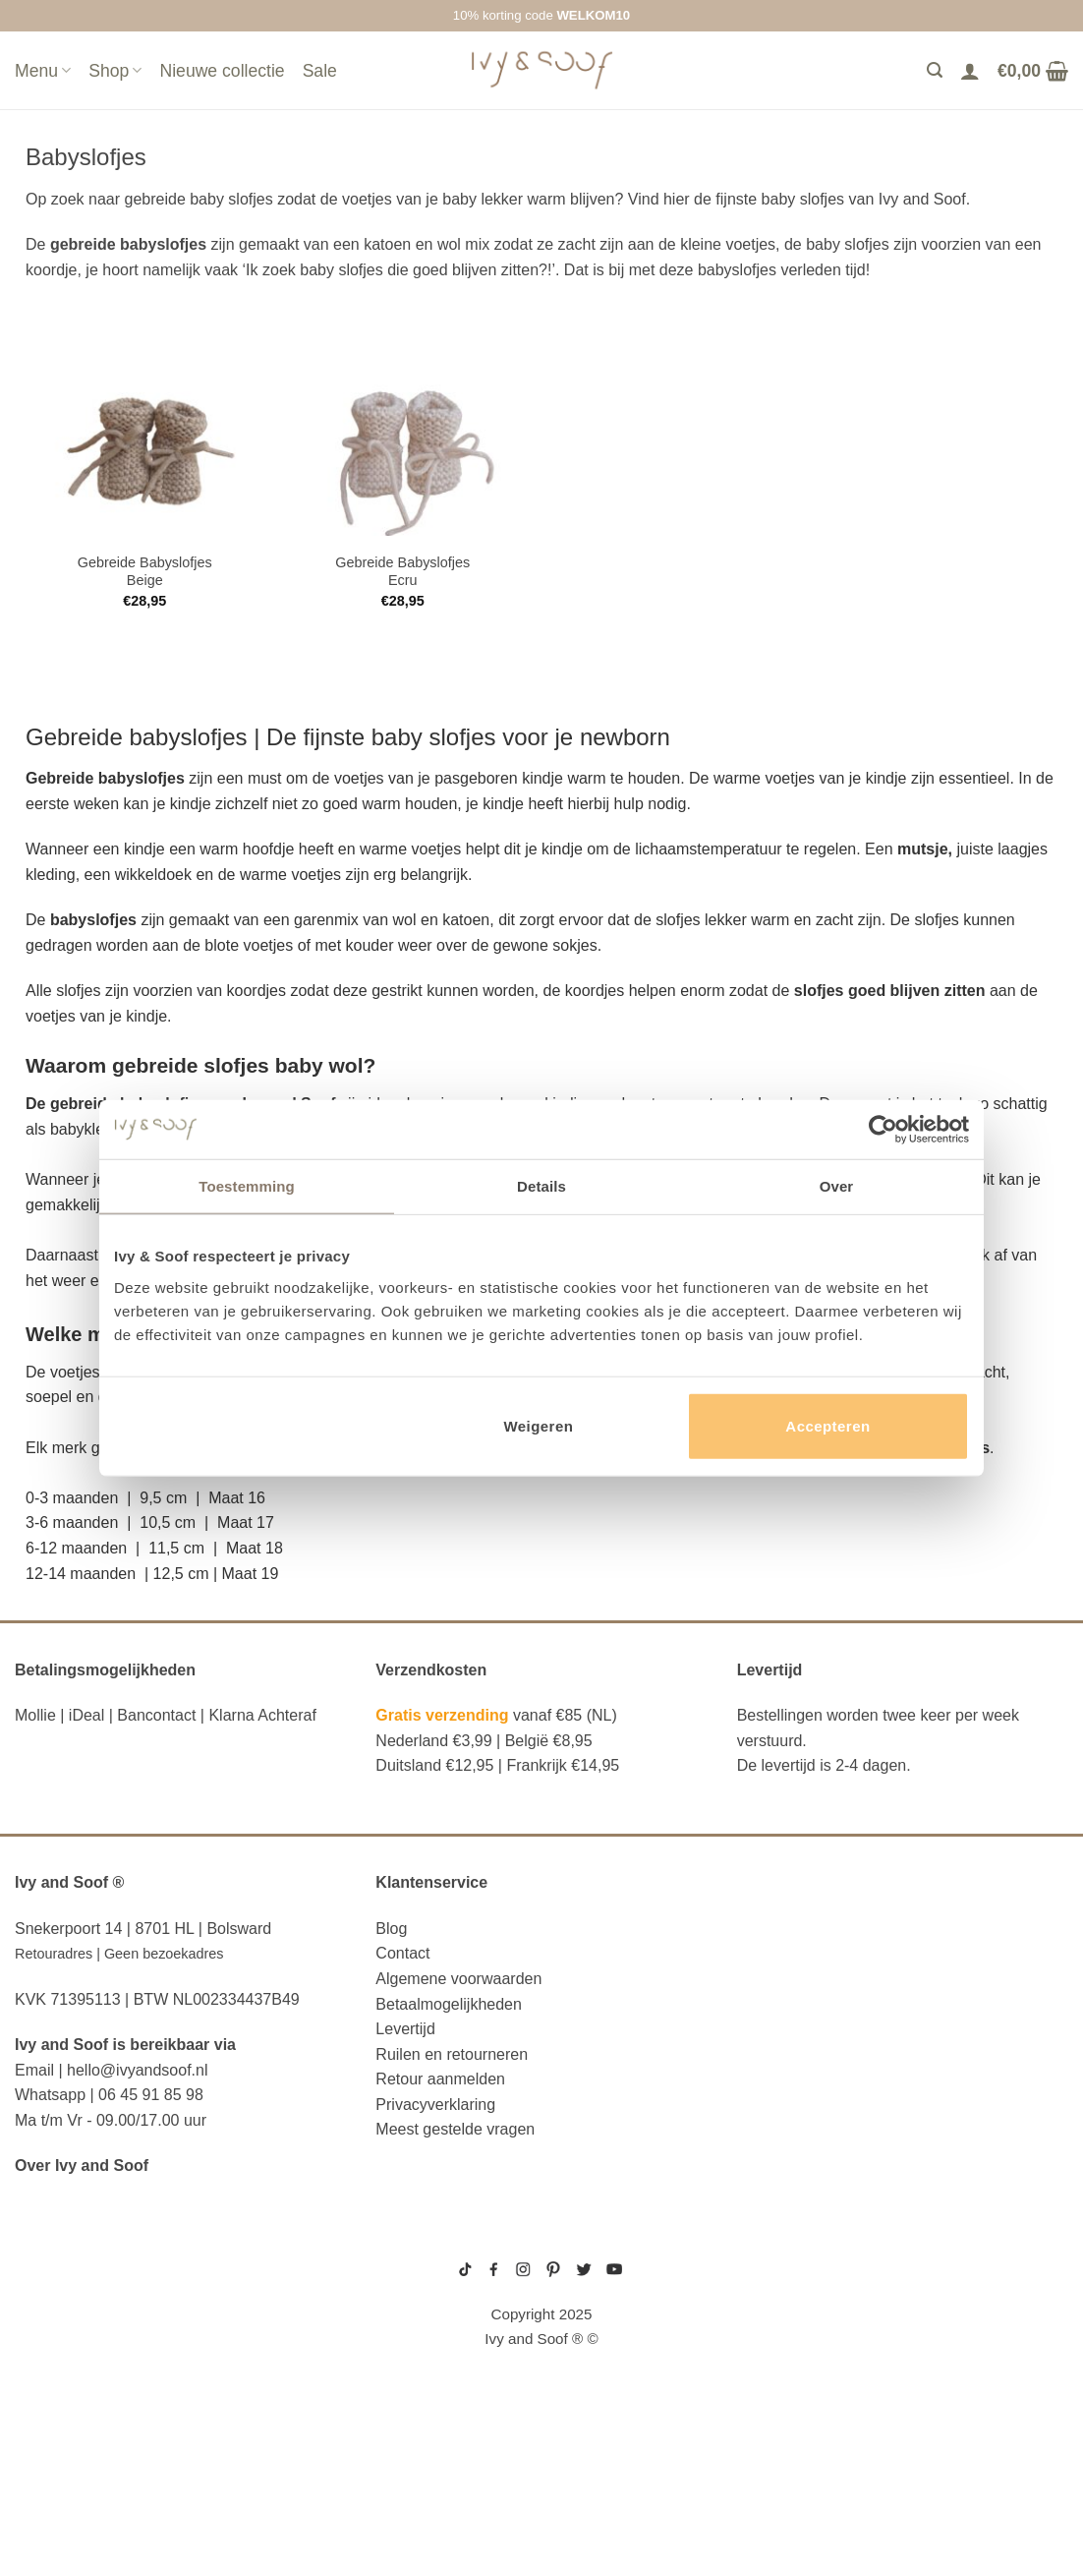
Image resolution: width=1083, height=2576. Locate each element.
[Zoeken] (934, 70)
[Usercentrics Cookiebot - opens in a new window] (883, 1129)
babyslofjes (188, 737)
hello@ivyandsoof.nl (137, 2070)
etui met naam (72, 2509)
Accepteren (827, 1425)
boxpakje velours (771, 2331)
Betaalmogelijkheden (448, 2004)
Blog (391, 1928)
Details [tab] (541, 1186)
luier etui (55, 2285)
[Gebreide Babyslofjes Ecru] (402, 451)
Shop (115, 71)
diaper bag (59, 2480)
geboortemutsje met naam (787, 2301)
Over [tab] (837, 1186)
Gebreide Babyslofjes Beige (145, 572)
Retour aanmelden (440, 2079)
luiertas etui (69, 2314)
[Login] (970, 70)
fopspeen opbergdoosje (117, 2449)
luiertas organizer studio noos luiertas (148, 2382)
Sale (320, 71)
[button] (541, 1523)
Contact (402, 1953)
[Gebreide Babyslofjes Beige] (145, 451)
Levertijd (404, 2028)
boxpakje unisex (768, 2347)
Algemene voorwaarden (458, 1978)
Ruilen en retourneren (451, 2054)
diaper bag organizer (105, 2345)
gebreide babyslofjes (128, 244)
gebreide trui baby (773, 2253)
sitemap (541, 2242)
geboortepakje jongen (781, 2269)
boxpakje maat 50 (769, 2285)
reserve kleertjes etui (111, 2254)
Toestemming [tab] (247, 1186)
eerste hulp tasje (89, 2420)
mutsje (922, 849)
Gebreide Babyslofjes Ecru (402, 572)
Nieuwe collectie (221, 71)
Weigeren (538, 1425)
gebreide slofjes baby (780, 2378)
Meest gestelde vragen (455, 2129)
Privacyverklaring (435, 2104)
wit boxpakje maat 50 (776, 2316)
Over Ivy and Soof (81, 2165)
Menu (43, 71)
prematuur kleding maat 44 (788, 2363)
